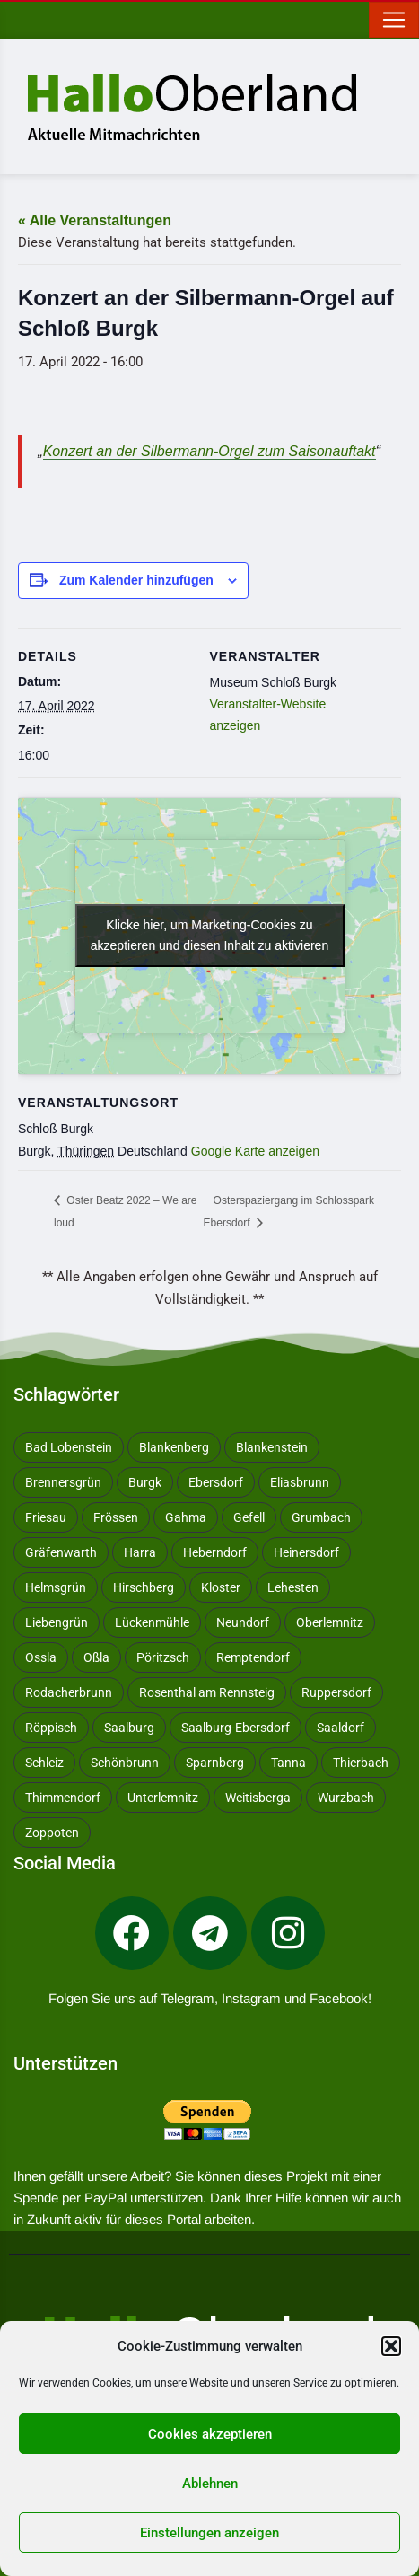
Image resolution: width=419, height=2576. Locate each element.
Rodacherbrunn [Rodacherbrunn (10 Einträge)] (68, 1692)
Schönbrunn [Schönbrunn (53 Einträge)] (125, 1762)
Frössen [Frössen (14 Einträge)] (115, 1517)
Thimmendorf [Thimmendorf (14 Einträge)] (62, 1797)
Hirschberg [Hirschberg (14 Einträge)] (143, 1587)
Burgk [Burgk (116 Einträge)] (144, 1482)
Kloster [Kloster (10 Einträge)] (220, 1587)
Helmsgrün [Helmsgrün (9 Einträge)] (55, 1587)
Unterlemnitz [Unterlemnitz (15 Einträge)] (162, 1797)
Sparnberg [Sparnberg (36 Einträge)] (215, 1762)
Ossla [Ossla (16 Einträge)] (41, 1657)
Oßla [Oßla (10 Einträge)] (96, 1657)
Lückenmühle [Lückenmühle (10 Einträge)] (152, 1622)
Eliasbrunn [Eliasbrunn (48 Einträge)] (299, 1482)
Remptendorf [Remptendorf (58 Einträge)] (253, 1657)
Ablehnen (210, 2483)
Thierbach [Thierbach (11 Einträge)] (360, 1762)
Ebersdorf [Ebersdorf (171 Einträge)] (215, 1482)
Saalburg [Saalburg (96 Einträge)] (129, 1727)
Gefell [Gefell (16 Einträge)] (249, 1517)
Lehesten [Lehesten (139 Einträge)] (293, 1587)
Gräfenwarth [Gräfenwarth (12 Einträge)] (61, 1552)
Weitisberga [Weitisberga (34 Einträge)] (258, 1797)
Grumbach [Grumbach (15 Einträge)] (321, 1517)
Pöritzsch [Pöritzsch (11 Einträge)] (162, 1657)
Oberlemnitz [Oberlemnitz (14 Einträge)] (329, 1622)
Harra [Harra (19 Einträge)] (140, 1552)
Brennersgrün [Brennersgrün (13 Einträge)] (63, 1482)
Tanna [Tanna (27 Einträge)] (288, 1762)
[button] (391, 2346)
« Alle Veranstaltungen (94, 220)
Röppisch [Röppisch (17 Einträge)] (51, 1727)
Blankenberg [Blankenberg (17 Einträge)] (174, 1447)
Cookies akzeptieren (210, 2434)
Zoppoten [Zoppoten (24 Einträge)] (52, 1832)
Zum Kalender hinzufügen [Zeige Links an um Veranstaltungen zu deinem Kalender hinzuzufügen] (136, 580)
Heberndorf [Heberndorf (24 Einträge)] (215, 1552)
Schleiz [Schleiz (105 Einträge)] (44, 1762)
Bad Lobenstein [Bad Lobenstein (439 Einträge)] (68, 1447)
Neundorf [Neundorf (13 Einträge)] (242, 1622)
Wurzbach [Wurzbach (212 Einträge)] (346, 1797)
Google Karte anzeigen (255, 1151)
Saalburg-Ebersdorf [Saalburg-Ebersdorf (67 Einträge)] (235, 1727)
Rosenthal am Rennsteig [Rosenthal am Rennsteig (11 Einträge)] (207, 1692)
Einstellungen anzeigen (209, 2533)
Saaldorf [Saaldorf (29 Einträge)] (340, 1727)
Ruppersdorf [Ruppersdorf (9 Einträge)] (336, 1692)
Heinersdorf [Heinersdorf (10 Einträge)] (306, 1552)
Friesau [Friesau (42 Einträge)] (45, 1517)
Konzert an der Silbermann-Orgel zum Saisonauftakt (209, 451)
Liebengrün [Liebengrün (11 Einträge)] (56, 1622)
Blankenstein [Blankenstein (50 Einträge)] (272, 1447)
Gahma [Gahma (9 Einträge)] (185, 1517)
